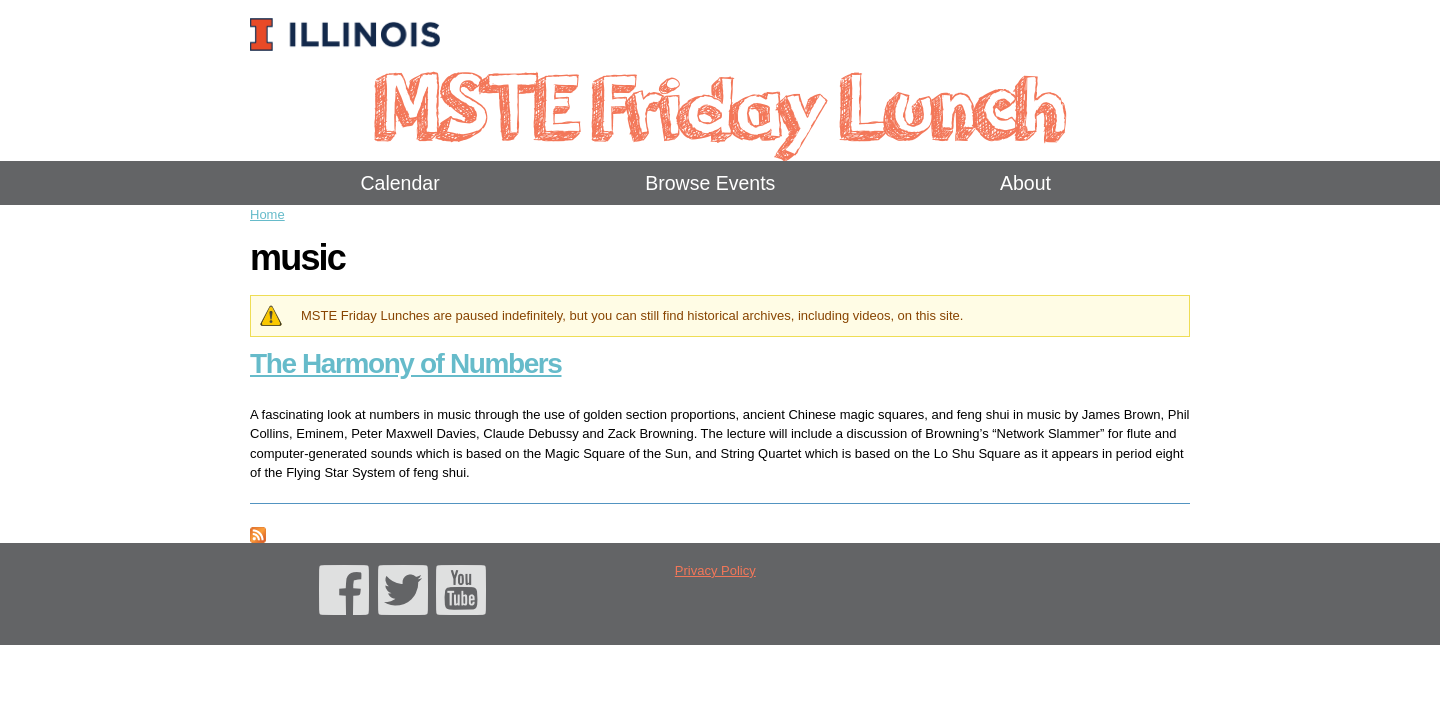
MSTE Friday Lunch (719, 104)
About (1025, 183)
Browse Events (710, 183)
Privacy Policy (715, 570)
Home (267, 214)
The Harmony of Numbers (405, 363)
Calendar (400, 183)
